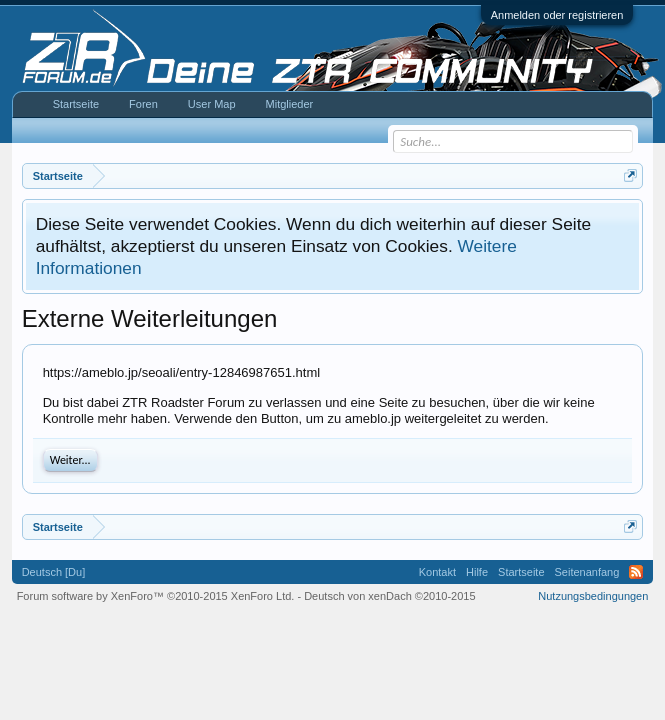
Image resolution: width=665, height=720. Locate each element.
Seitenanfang (587, 572)
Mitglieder (290, 104)
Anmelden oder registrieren (557, 15)
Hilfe (477, 572)
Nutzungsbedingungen (593, 596)
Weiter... (70, 460)
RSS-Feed (636, 572)
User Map (212, 104)
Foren (143, 104)
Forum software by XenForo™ (156, 596)
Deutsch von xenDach (389, 596)
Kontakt (437, 572)
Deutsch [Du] (54, 572)
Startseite (76, 104)
